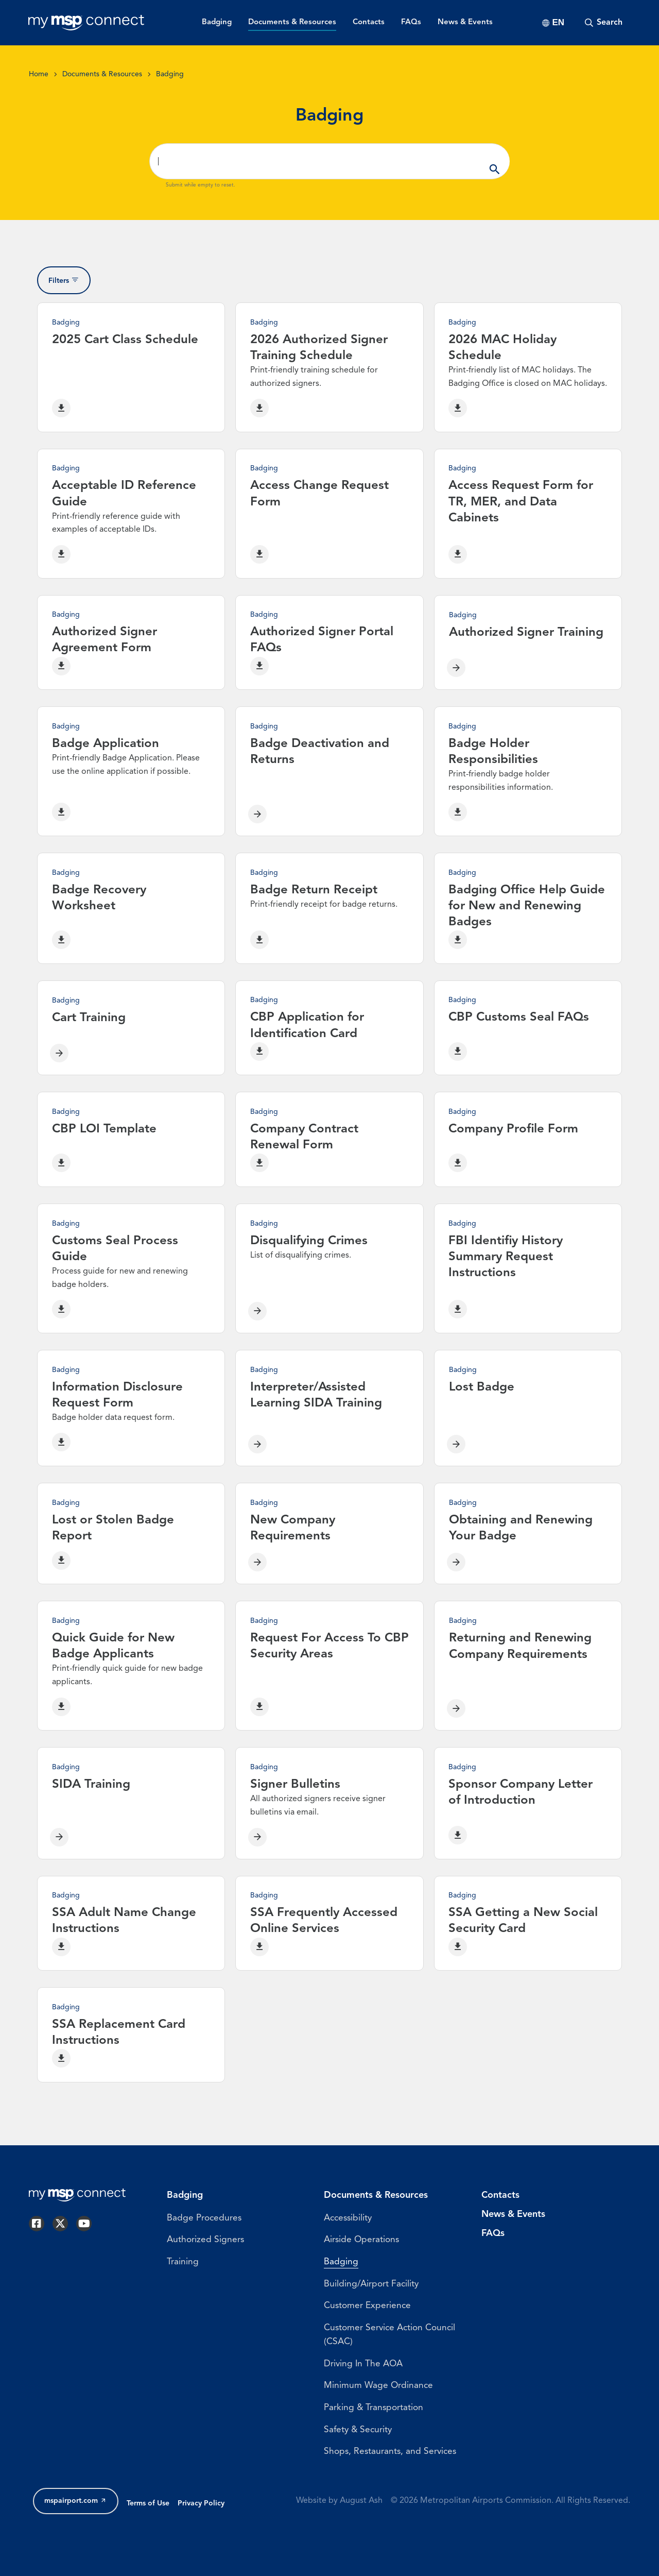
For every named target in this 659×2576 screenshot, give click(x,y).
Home (38, 74)
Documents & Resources (102, 74)
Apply (494, 161)
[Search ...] (329, 161)
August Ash (361, 2519)
